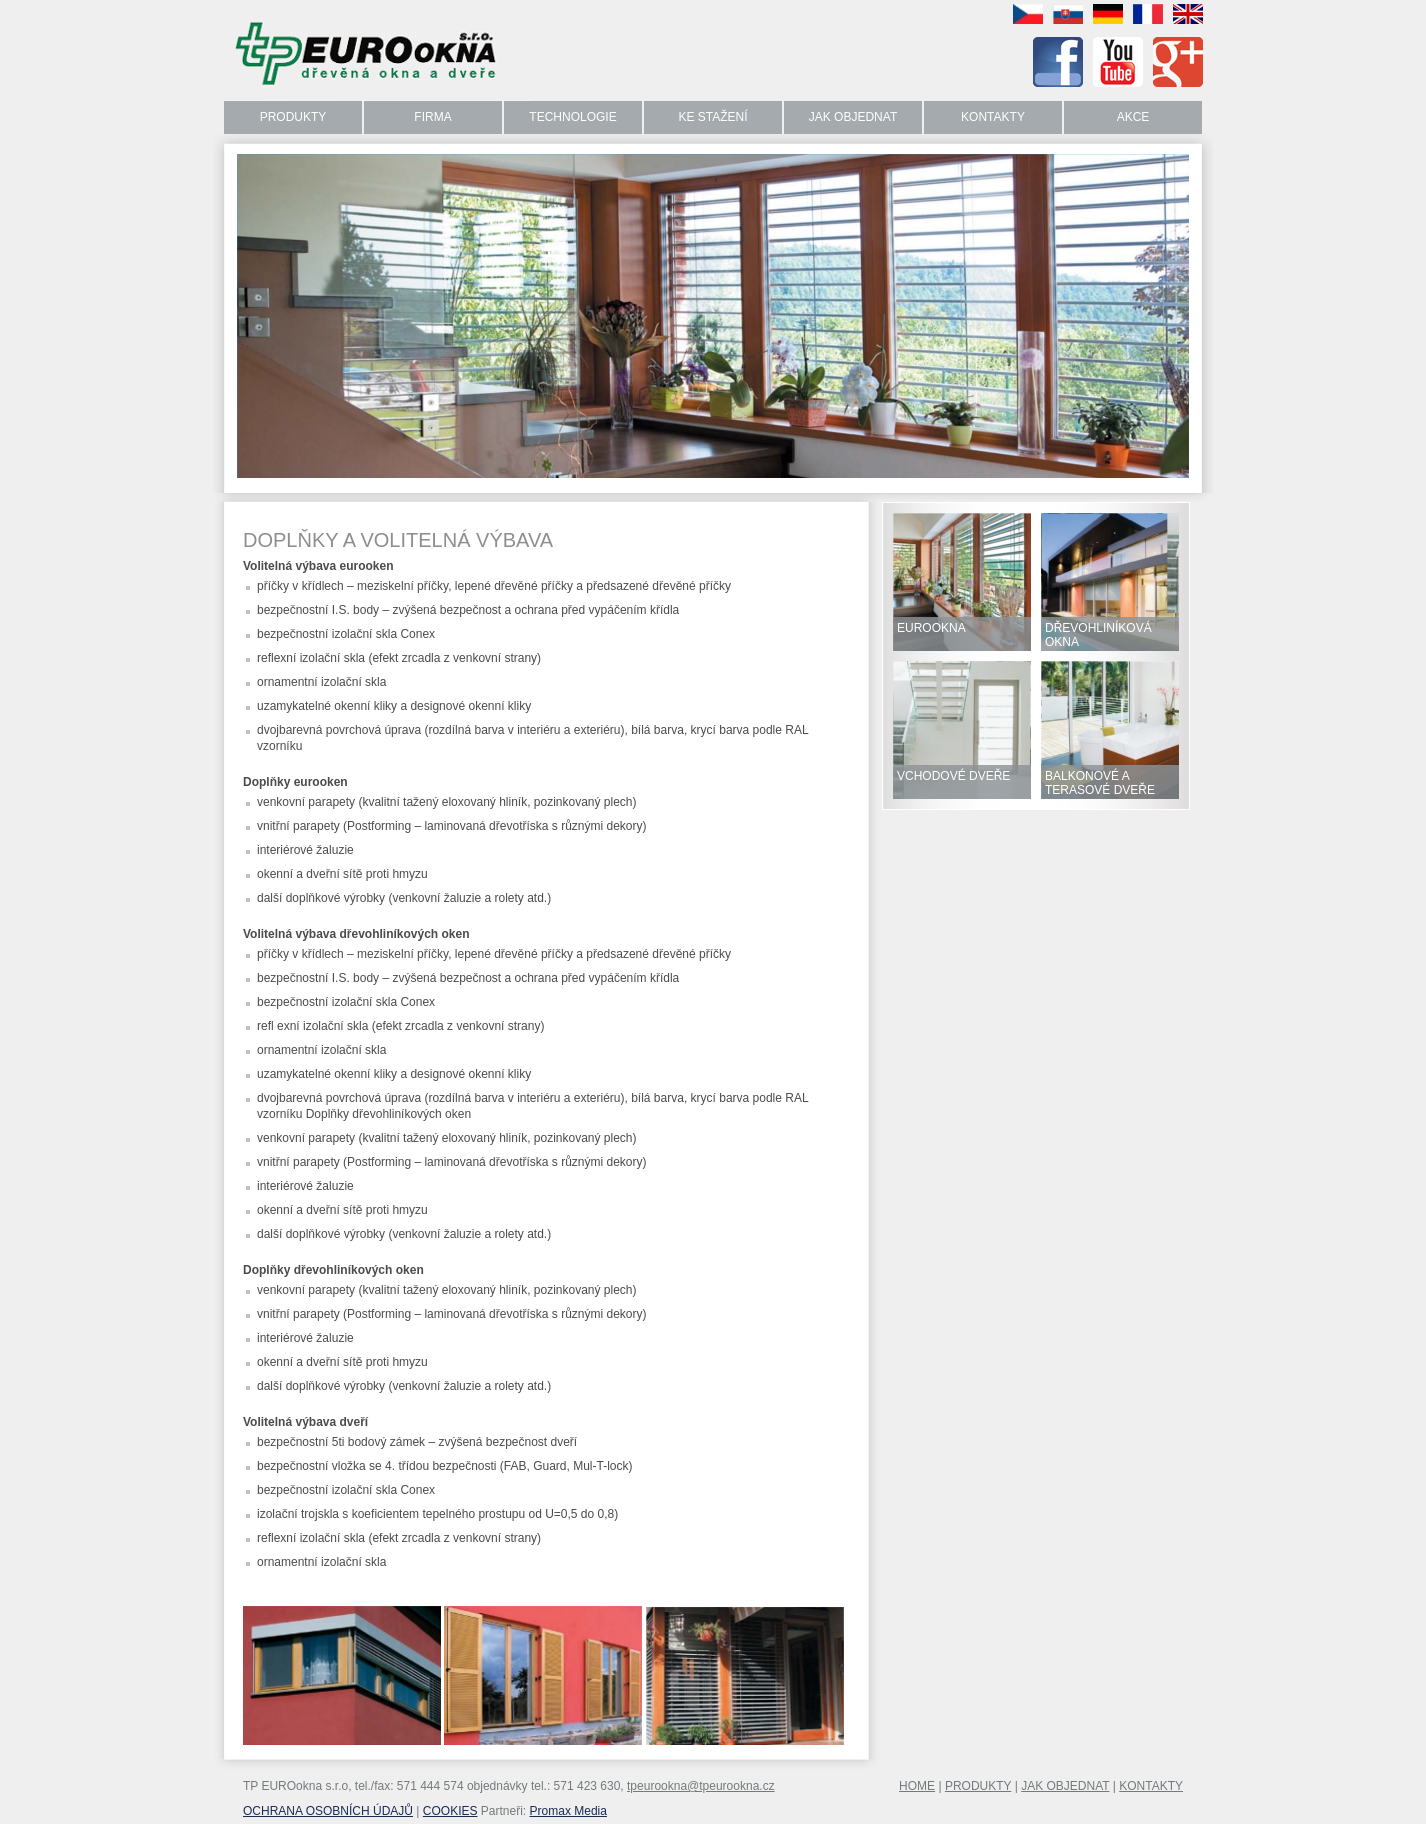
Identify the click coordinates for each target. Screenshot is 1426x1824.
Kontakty (993, 117)
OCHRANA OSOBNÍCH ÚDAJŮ (328, 1811)
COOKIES (450, 1811)
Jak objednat (853, 117)
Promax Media (568, 1811)
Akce (1133, 117)
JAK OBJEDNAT (1065, 1786)
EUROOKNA (931, 628)
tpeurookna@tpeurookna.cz (701, 1786)
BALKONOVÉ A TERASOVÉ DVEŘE (1100, 783)
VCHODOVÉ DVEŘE (953, 776)
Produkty (293, 117)
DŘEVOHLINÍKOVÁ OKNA (1098, 635)
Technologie (572, 117)
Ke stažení (712, 117)
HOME (917, 1786)
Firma (432, 117)
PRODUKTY (978, 1786)
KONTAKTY (1151, 1786)
